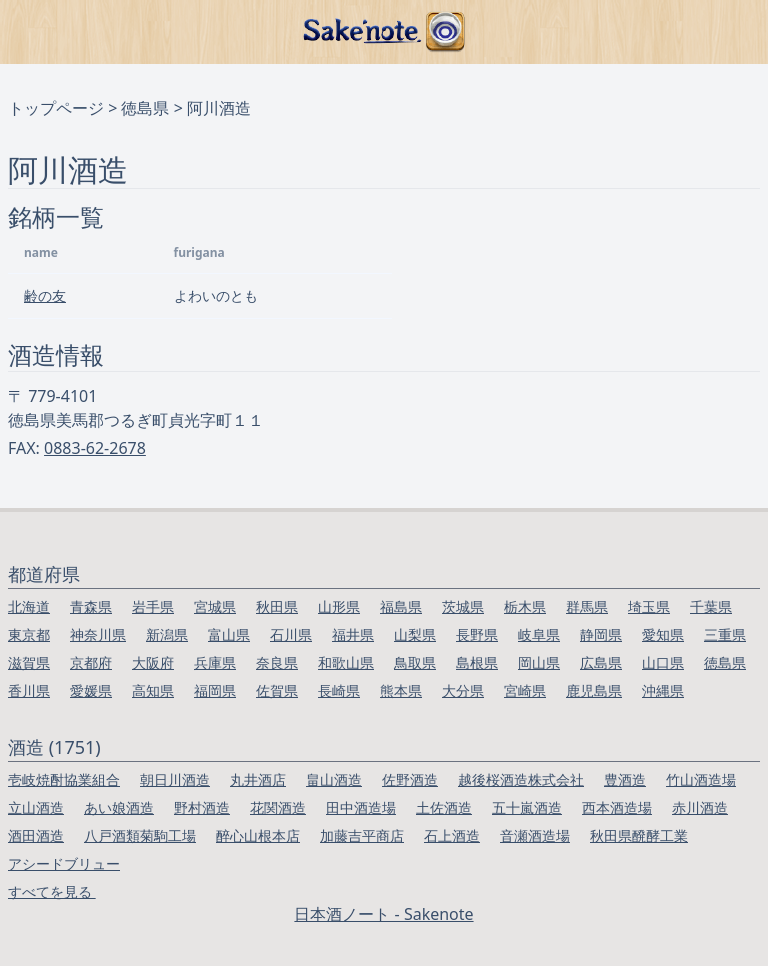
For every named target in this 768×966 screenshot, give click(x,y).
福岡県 (215, 690)
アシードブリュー (64, 863)
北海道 (29, 606)
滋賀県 (29, 662)
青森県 (91, 606)
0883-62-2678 (95, 448)
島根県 (477, 662)
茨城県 (463, 606)
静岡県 (601, 634)
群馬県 (587, 606)
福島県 (401, 606)
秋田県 (277, 606)
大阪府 (153, 662)
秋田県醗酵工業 (639, 835)
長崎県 (339, 690)
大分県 (463, 690)
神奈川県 (98, 634)
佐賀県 (277, 690)
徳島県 (145, 108)
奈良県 (277, 662)
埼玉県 (649, 606)
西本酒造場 (617, 807)
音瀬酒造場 (535, 835)
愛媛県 (91, 690)
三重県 (725, 634)
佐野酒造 (410, 779)
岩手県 (153, 606)
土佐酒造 (444, 807)
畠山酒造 (334, 779)
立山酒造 (36, 807)
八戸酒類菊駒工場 (140, 835)
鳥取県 (415, 662)
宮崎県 (525, 690)
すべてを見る (52, 891)
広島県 (601, 662)
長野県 (477, 634)
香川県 (29, 690)
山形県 (339, 606)
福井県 (353, 634)
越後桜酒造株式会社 (521, 779)
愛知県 (663, 634)
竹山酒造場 (701, 779)
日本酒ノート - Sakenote (383, 914)
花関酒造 (278, 807)
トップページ (56, 108)
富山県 (229, 634)
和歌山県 (346, 662)
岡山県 (539, 662)
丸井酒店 (258, 779)
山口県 (663, 662)
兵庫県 (215, 662)
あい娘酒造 (119, 807)
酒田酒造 (36, 835)
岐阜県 (539, 634)
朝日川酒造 (175, 779)
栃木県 (525, 606)
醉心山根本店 (258, 835)
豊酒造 (625, 779)
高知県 (153, 690)
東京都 (29, 634)
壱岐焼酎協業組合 (64, 779)
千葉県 (711, 606)
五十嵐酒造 (527, 807)
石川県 (291, 634)
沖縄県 (663, 690)
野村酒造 (202, 807)
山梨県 (415, 634)
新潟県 (167, 634)
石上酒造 (452, 835)
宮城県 (215, 606)
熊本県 (401, 690)
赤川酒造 (700, 807)
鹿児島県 (594, 690)
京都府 (91, 662)
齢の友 (45, 295)
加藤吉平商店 (362, 835)
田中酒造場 (361, 807)
